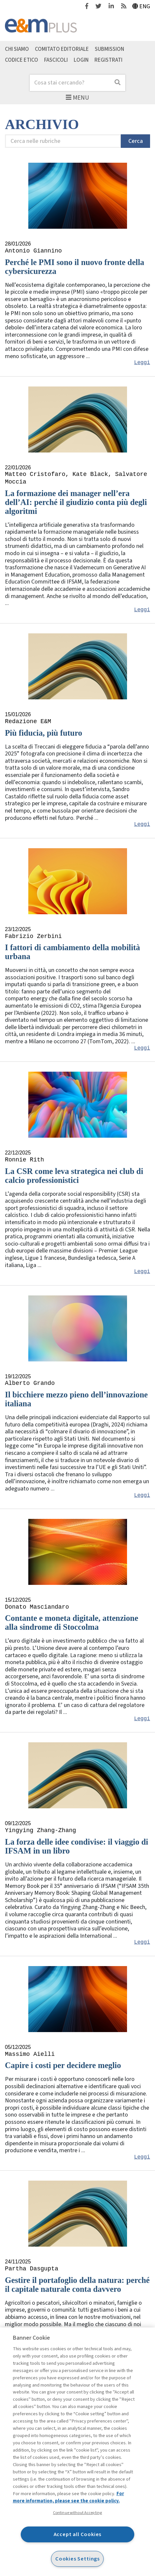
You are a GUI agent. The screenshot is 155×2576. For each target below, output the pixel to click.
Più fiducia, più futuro (43, 732)
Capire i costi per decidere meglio (63, 2065)
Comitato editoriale (62, 49)
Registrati (108, 60)
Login (81, 60)
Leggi (142, 362)
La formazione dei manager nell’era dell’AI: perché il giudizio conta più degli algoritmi (76, 502)
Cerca (135, 141)
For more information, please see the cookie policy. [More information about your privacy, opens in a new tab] (68, 2497)
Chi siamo (17, 49)
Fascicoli (56, 60)
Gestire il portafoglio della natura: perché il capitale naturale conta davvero (77, 2284)
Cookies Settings (77, 2558)
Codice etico (21, 60)
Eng (141, 6)
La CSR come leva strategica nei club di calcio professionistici (74, 1176)
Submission (109, 49)
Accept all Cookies (78, 2534)
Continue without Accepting (77, 2513)
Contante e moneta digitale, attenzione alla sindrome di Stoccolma (71, 1622)
